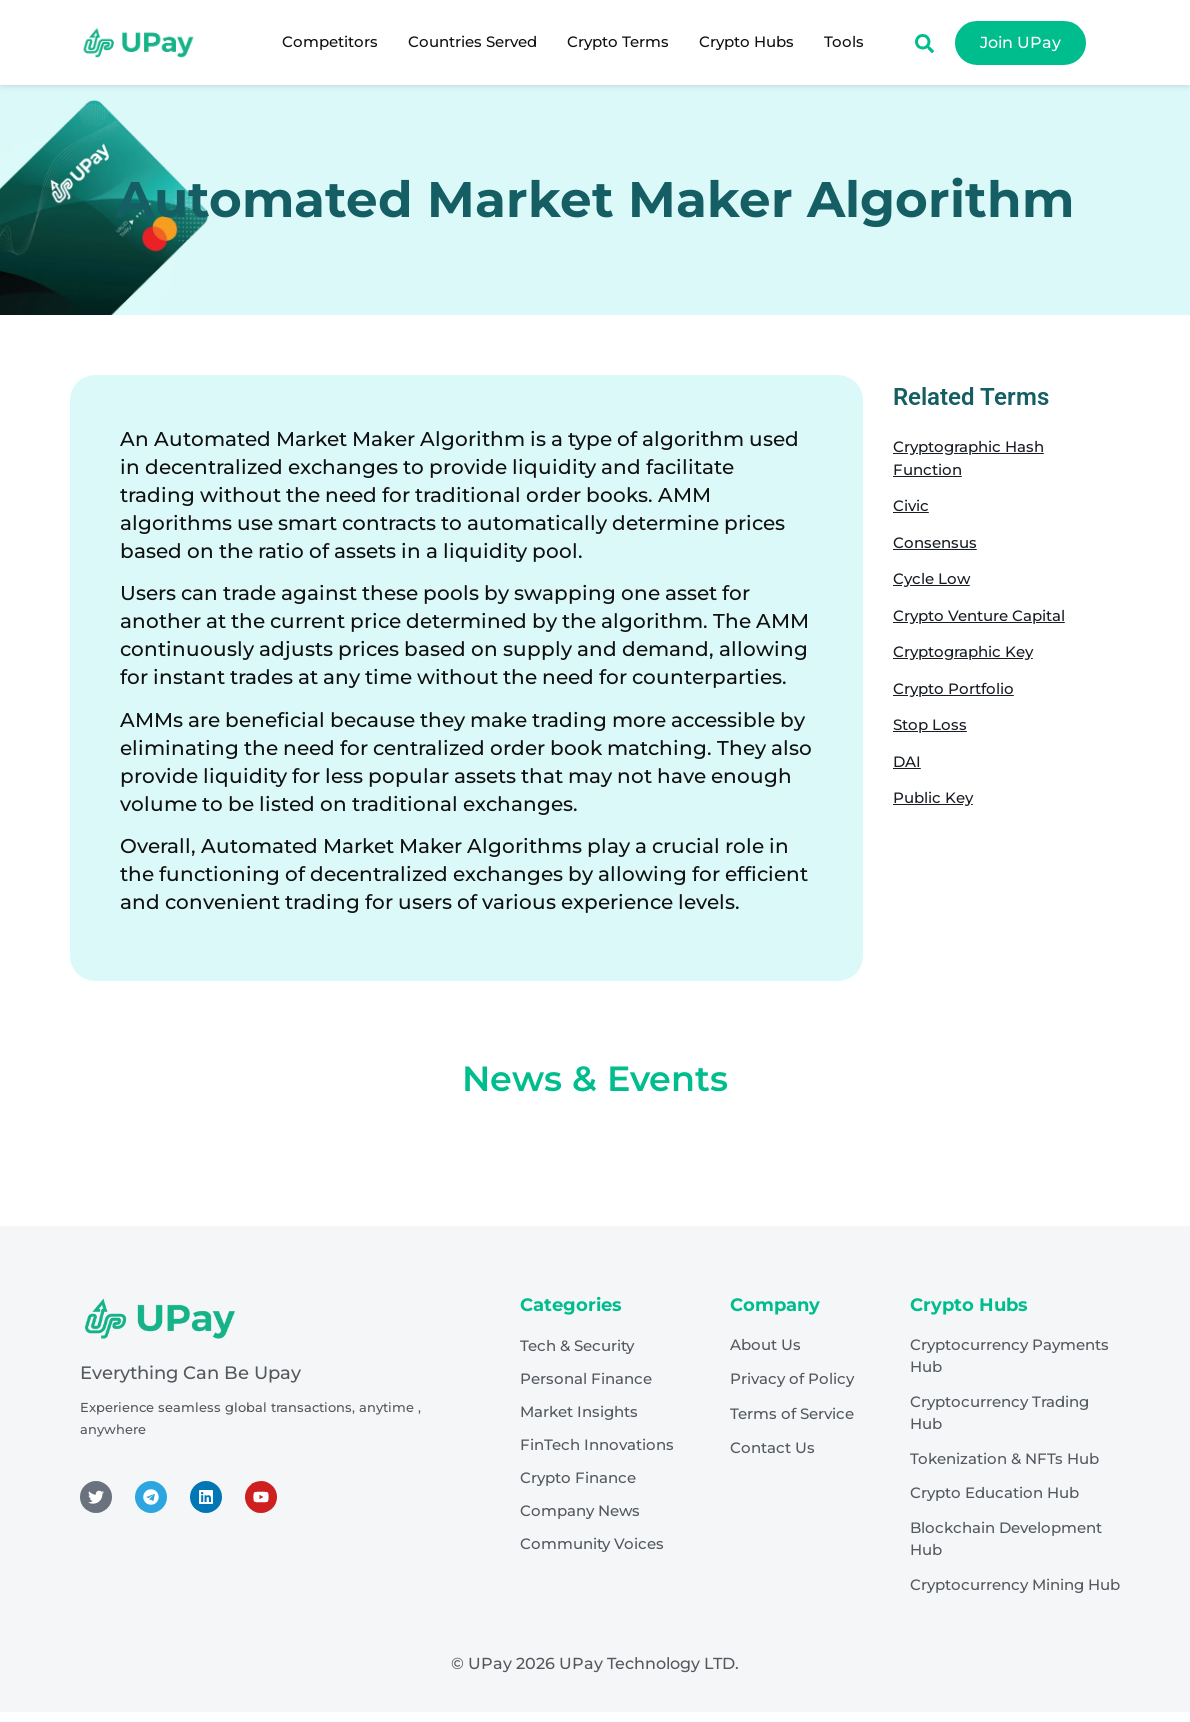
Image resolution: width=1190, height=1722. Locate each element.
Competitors (330, 41)
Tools (844, 41)
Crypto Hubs (746, 41)
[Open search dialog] (924, 48)
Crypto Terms (618, 41)
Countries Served (472, 41)
